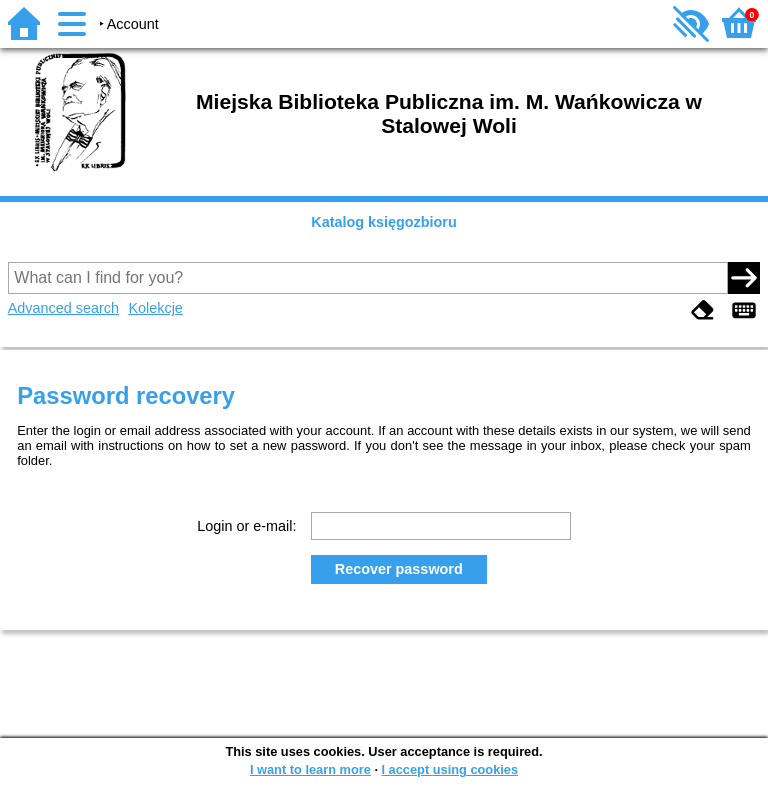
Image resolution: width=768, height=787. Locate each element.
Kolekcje (155, 308)
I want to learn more (310, 769)
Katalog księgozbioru (384, 222)
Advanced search (63, 308)
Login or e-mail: (246, 526)
